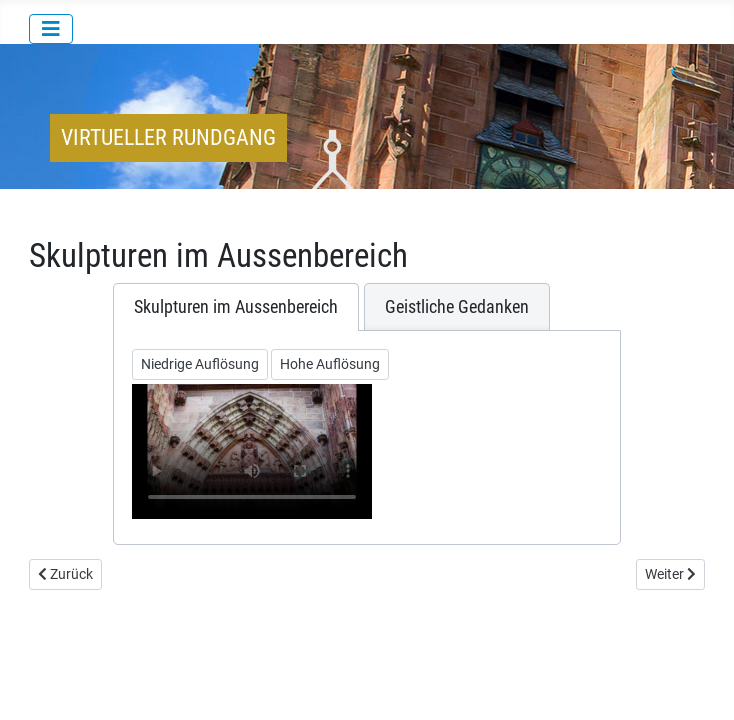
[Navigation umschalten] (51, 29)
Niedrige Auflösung (200, 364)
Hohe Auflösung (330, 364)
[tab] (236, 307)
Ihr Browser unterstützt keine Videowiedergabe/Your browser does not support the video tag (252, 451)
